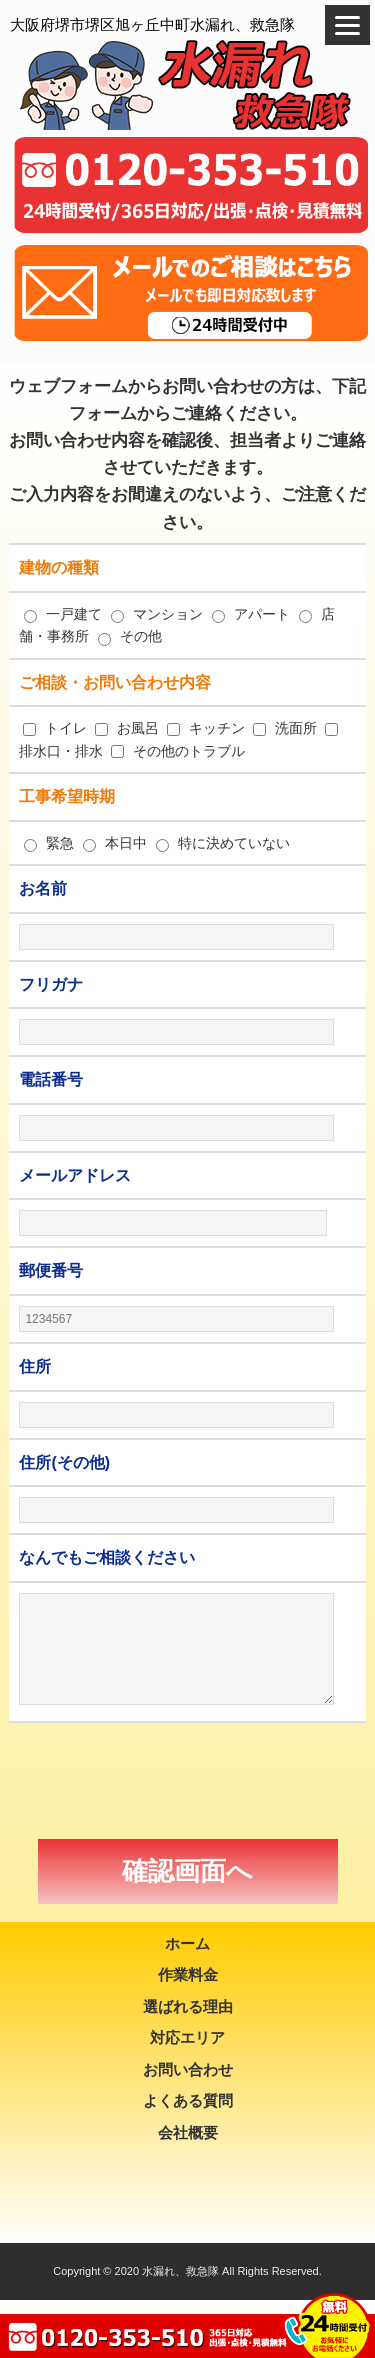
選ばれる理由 (188, 2006)
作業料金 (188, 1974)
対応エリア (187, 2037)
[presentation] (188, 1781)
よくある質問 (188, 2100)
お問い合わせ (188, 2069)
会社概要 (188, 2132)
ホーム (187, 1943)
